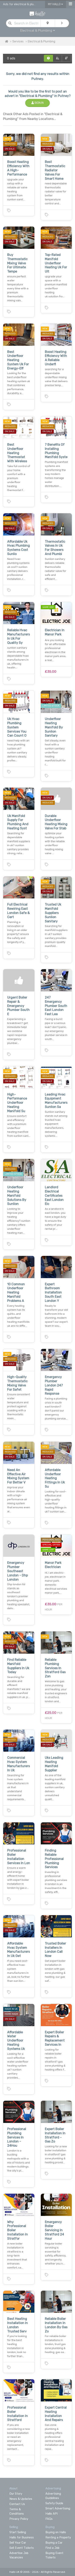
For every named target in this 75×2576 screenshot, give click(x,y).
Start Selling (17, 2532)
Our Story (15, 2493)
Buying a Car (53, 2542)
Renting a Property (58, 2537)
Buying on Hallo (55, 2532)
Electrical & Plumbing (37, 30)
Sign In (37, 103)
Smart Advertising (57, 2508)
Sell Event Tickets (21, 2548)
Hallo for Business (21, 2537)
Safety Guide (54, 2503)
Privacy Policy (18, 2519)
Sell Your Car (17, 2542)
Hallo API (51, 2513)
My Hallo (55, 4)
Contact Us (17, 2504)
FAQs (49, 2519)
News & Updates (20, 2499)
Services (18, 41)
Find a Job (52, 2548)
